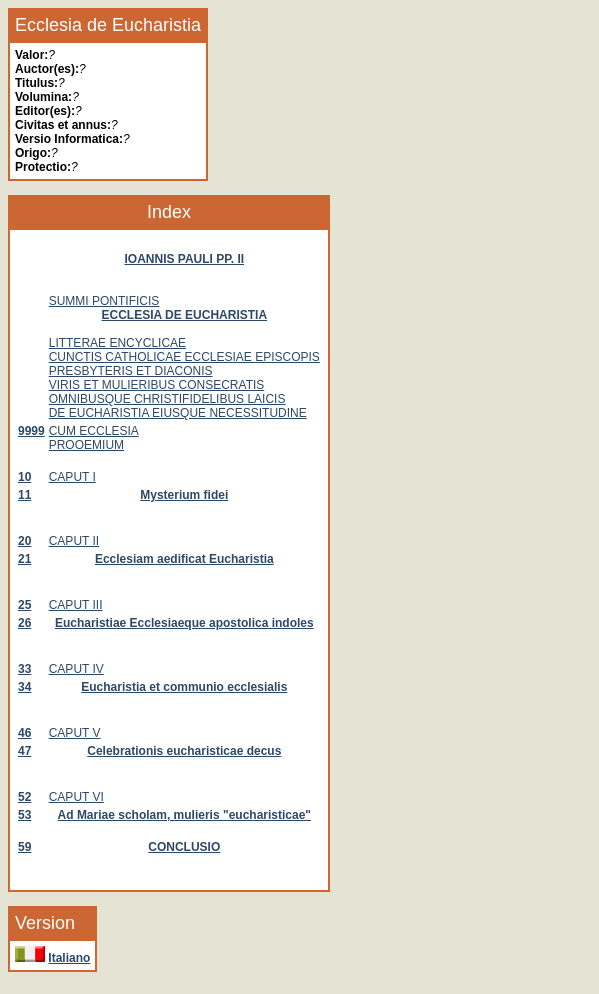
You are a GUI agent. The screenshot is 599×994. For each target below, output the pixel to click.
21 (24, 559)
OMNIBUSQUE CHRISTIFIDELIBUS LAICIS (167, 399)
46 (24, 733)
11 (24, 495)
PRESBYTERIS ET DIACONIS (131, 371)
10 (24, 477)
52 (24, 797)
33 (24, 669)
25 (24, 605)
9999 (31, 431)
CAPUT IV (76, 669)
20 (24, 541)
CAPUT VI (76, 797)
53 (24, 815)
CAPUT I (72, 477)
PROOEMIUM (86, 445)
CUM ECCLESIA (94, 431)
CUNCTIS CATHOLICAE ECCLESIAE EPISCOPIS (184, 357)
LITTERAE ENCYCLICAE (117, 343)
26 (24, 623)
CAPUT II (74, 541)
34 (24, 687)
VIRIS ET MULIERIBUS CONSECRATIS (157, 385)
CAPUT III (76, 605)
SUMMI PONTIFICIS (104, 301)
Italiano (69, 958)
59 (24, 847)
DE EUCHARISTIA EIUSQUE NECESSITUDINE (178, 413)
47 (24, 751)
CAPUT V (75, 733)
